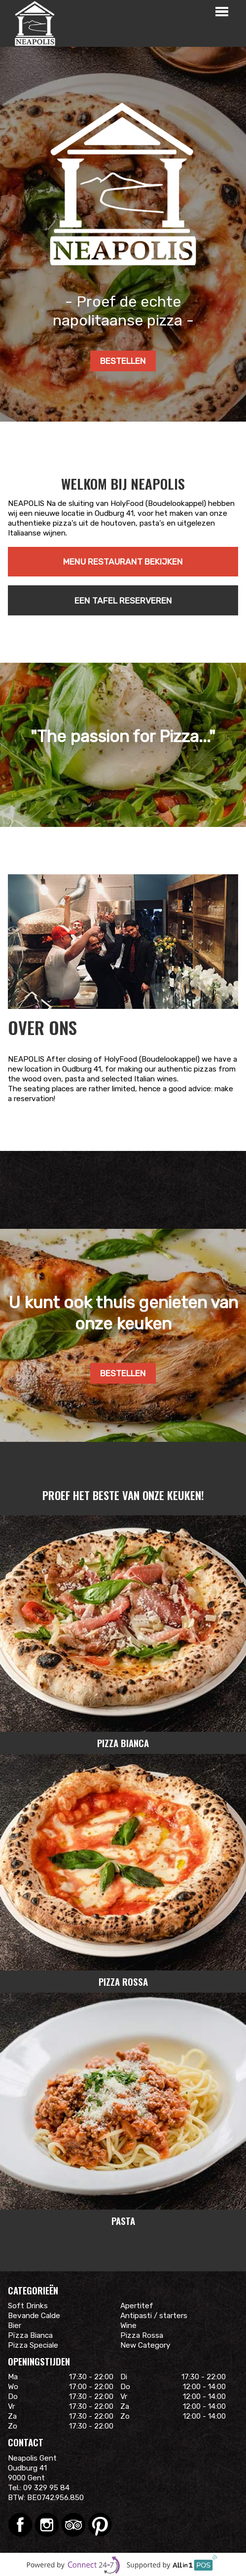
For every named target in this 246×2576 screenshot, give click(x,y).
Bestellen (123, 361)
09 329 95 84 (46, 2487)
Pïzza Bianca (30, 2335)
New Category (145, 2345)
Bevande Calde (34, 2315)
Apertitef (136, 2305)
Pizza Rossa (141, 2335)
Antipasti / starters (153, 2315)
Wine (128, 2325)
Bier (14, 2325)
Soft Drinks (28, 2305)
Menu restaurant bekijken (123, 562)
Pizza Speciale (33, 2345)
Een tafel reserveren (123, 601)
